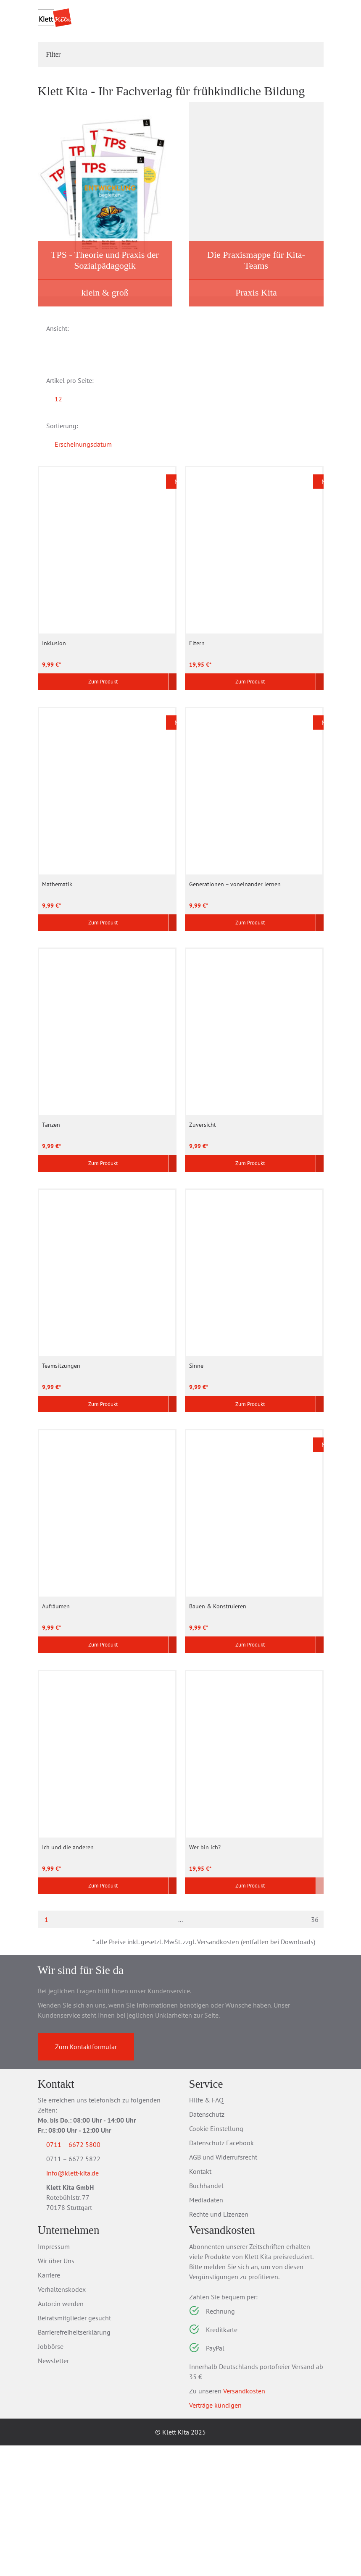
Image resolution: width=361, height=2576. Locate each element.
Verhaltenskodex (62, 2420)
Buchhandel (206, 2316)
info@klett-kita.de (82, 2305)
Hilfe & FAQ (206, 2231)
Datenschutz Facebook (221, 2274)
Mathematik (57, 992)
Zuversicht (202, 1236)
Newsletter (53, 2491)
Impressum (54, 2377)
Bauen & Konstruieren (217, 1724)
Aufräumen (56, 1724)
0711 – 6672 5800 (83, 2275)
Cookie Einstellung (216, 2259)
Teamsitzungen (61, 1480)
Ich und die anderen (68, 1968)
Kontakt (200, 2302)
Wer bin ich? (205, 1968)
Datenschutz (206, 2245)
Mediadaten (206, 2331)
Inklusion (54, 748)
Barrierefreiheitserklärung (74, 2462)
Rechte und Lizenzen (218, 2345)
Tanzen (51, 1236)
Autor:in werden (61, 2434)
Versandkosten (244, 2521)
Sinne (196, 1480)
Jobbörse (50, 2477)
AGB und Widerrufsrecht (223, 2288)
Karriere (49, 2405)
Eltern (197, 748)
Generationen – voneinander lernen (235, 992)
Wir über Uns (56, 2391)
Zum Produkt (98, 789)
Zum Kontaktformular (86, 2177)
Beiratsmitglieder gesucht (74, 2448)
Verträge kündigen (215, 2535)
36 (315, 2043)
